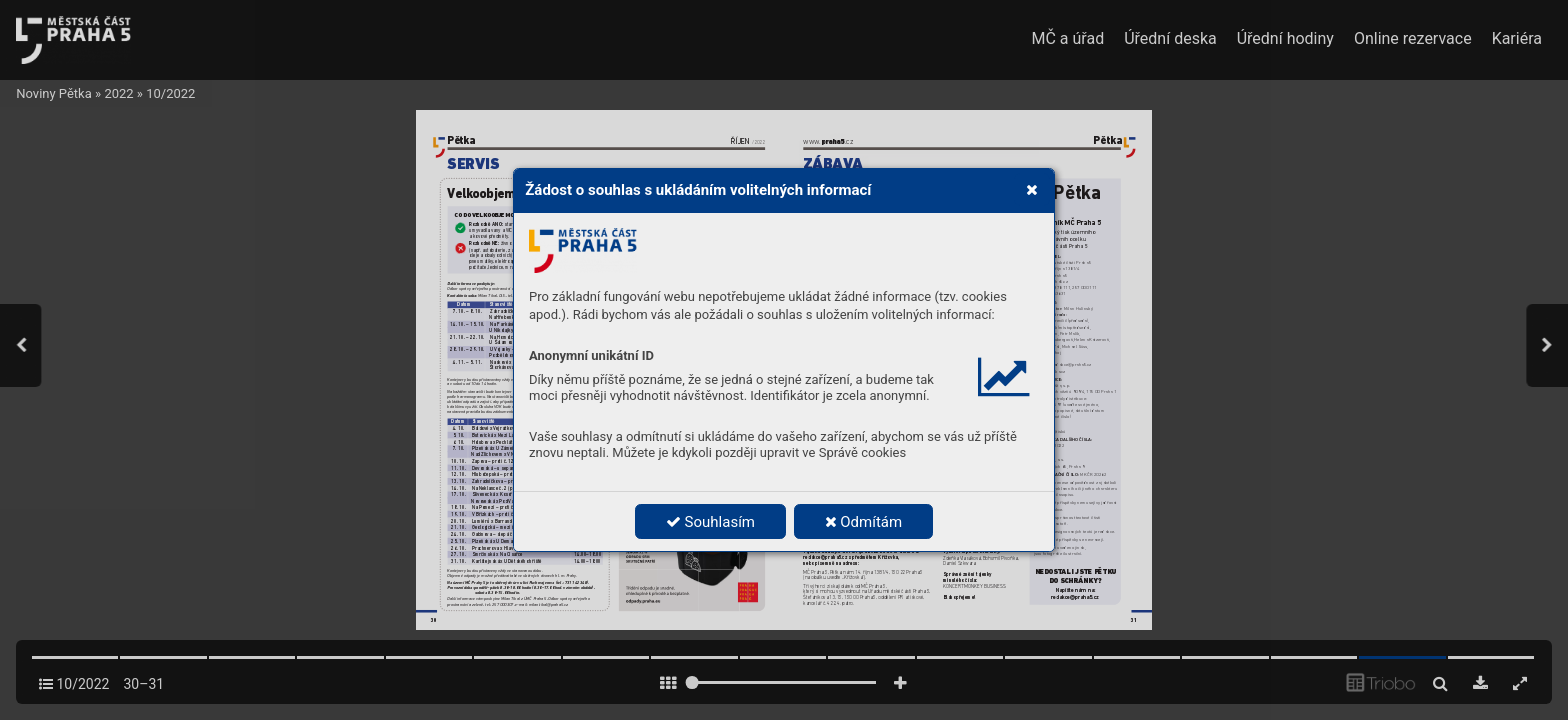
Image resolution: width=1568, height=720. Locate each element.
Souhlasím (710, 522)
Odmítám (864, 522)
